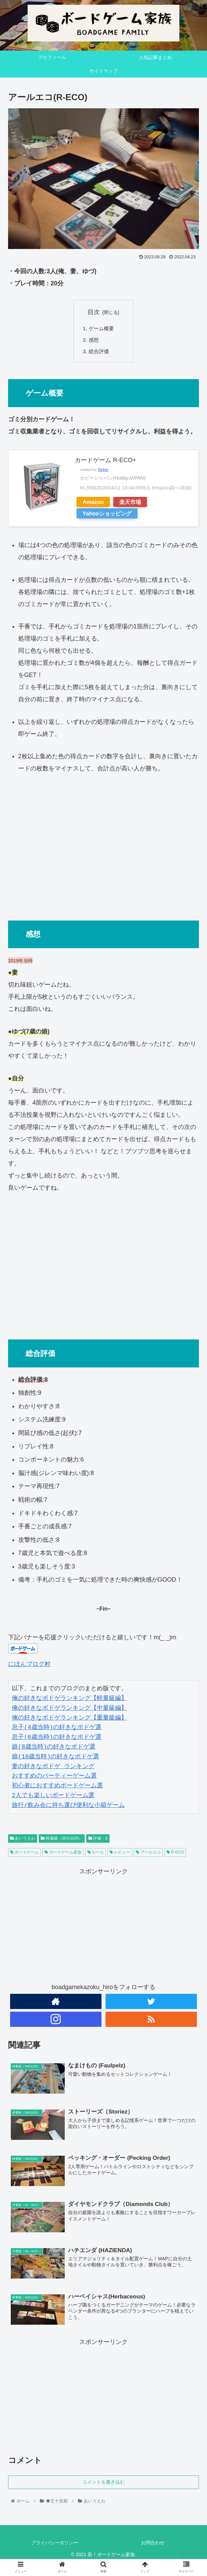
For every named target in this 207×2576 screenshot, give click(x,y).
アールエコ (148, 1853)
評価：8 (98, 1840)
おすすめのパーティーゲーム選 (54, 1778)
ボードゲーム (24, 1853)
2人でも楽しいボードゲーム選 (53, 1797)
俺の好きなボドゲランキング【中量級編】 (69, 1710)
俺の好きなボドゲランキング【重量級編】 (69, 1720)
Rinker (103, 471)
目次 (94, 312)
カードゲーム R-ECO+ (105, 461)
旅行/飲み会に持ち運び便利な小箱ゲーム (68, 1807)
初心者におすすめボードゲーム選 (57, 1787)
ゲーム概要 (102, 328)
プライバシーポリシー (54, 2545)
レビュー (120, 1853)
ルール (95, 1853)
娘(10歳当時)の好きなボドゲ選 (55, 1758)
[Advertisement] (103, 846)
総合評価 (100, 353)
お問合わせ (153, 2545)
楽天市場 (130, 504)
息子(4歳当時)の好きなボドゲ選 (56, 1729)
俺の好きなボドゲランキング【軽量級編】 (69, 1700)
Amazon (93, 504)
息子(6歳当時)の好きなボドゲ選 (56, 1739)
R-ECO (175, 1853)
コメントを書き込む (103, 2484)
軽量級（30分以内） (62, 1840)
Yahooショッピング (107, 515)
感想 (94, 341)
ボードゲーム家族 (63, 1853)
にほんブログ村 (29, 1665)
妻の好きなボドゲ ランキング (53, 1768)
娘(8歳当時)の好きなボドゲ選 (53, 1749)
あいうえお (22, 1840)
